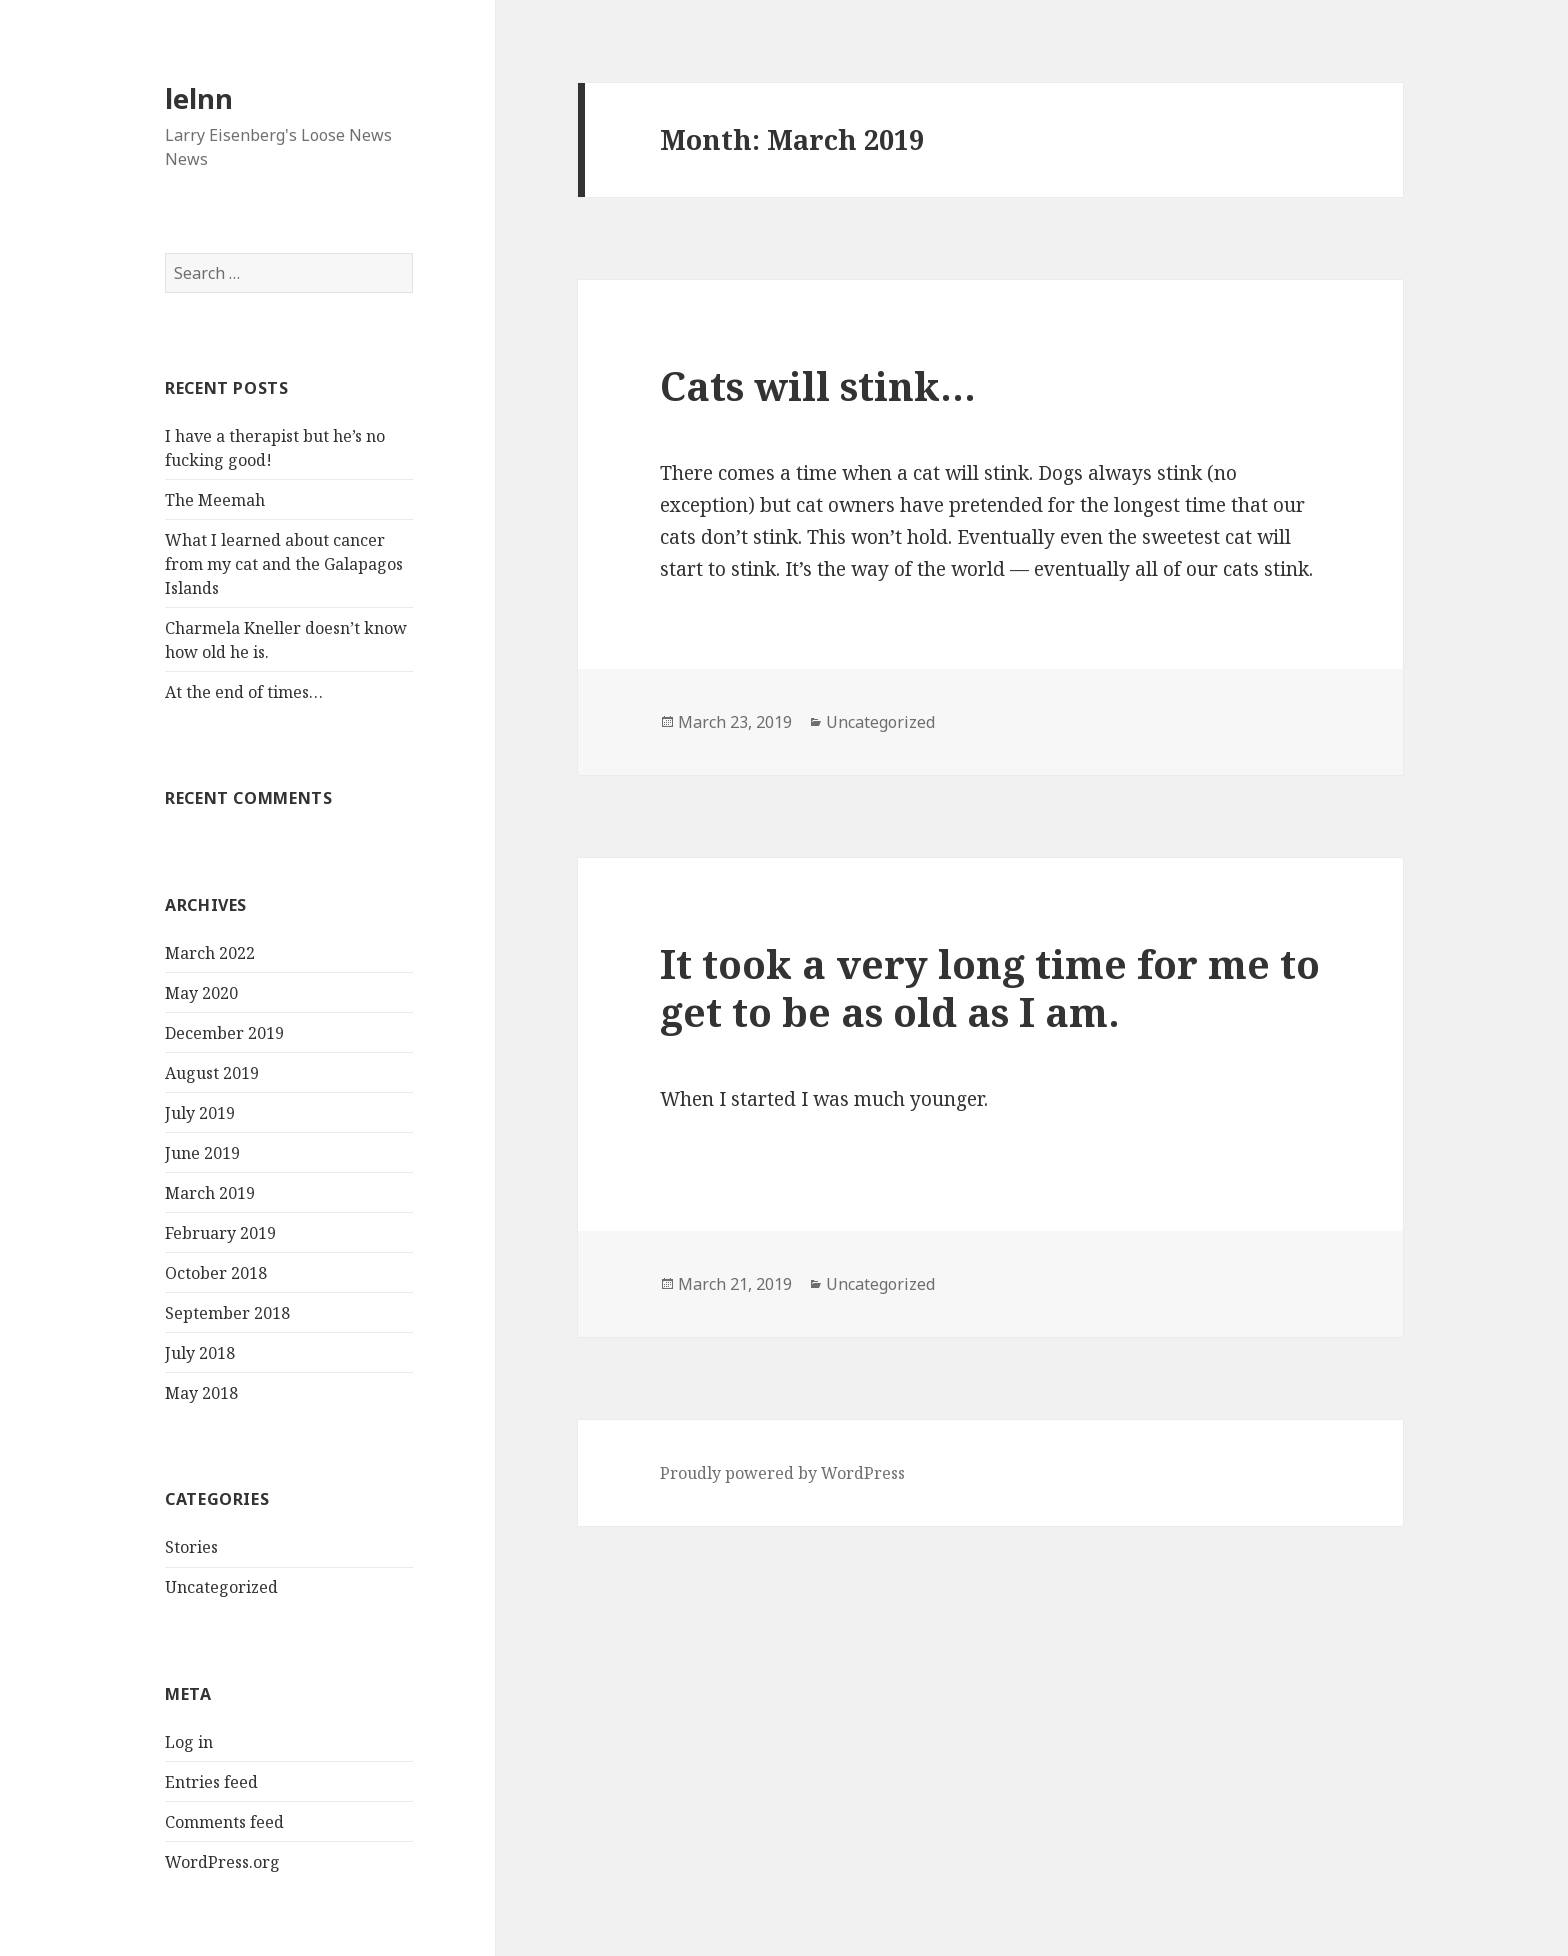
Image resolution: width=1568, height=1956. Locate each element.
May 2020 (201, 993)
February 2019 (220, 1233)
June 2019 (202, 1153)
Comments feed (224, 1822)
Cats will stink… (818, 385)
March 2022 (210, 953)
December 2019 (224, 1033)
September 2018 (227, 1313)
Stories (191, 1547)
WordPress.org (222, 1862)
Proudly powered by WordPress (782, 1473)
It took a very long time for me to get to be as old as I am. (990, 987)
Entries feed (211, 1782)
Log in (189, 1742)
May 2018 (201, 1393)
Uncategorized (221, 1587)
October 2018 (216, 1273)
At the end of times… (244, 692)
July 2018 (200, 1353)
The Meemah (215, 500)
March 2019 (210, 1193)
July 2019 (200, 1113)
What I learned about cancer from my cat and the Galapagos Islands (284, 564)
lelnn (199, 98)
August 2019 (212, 1073)
